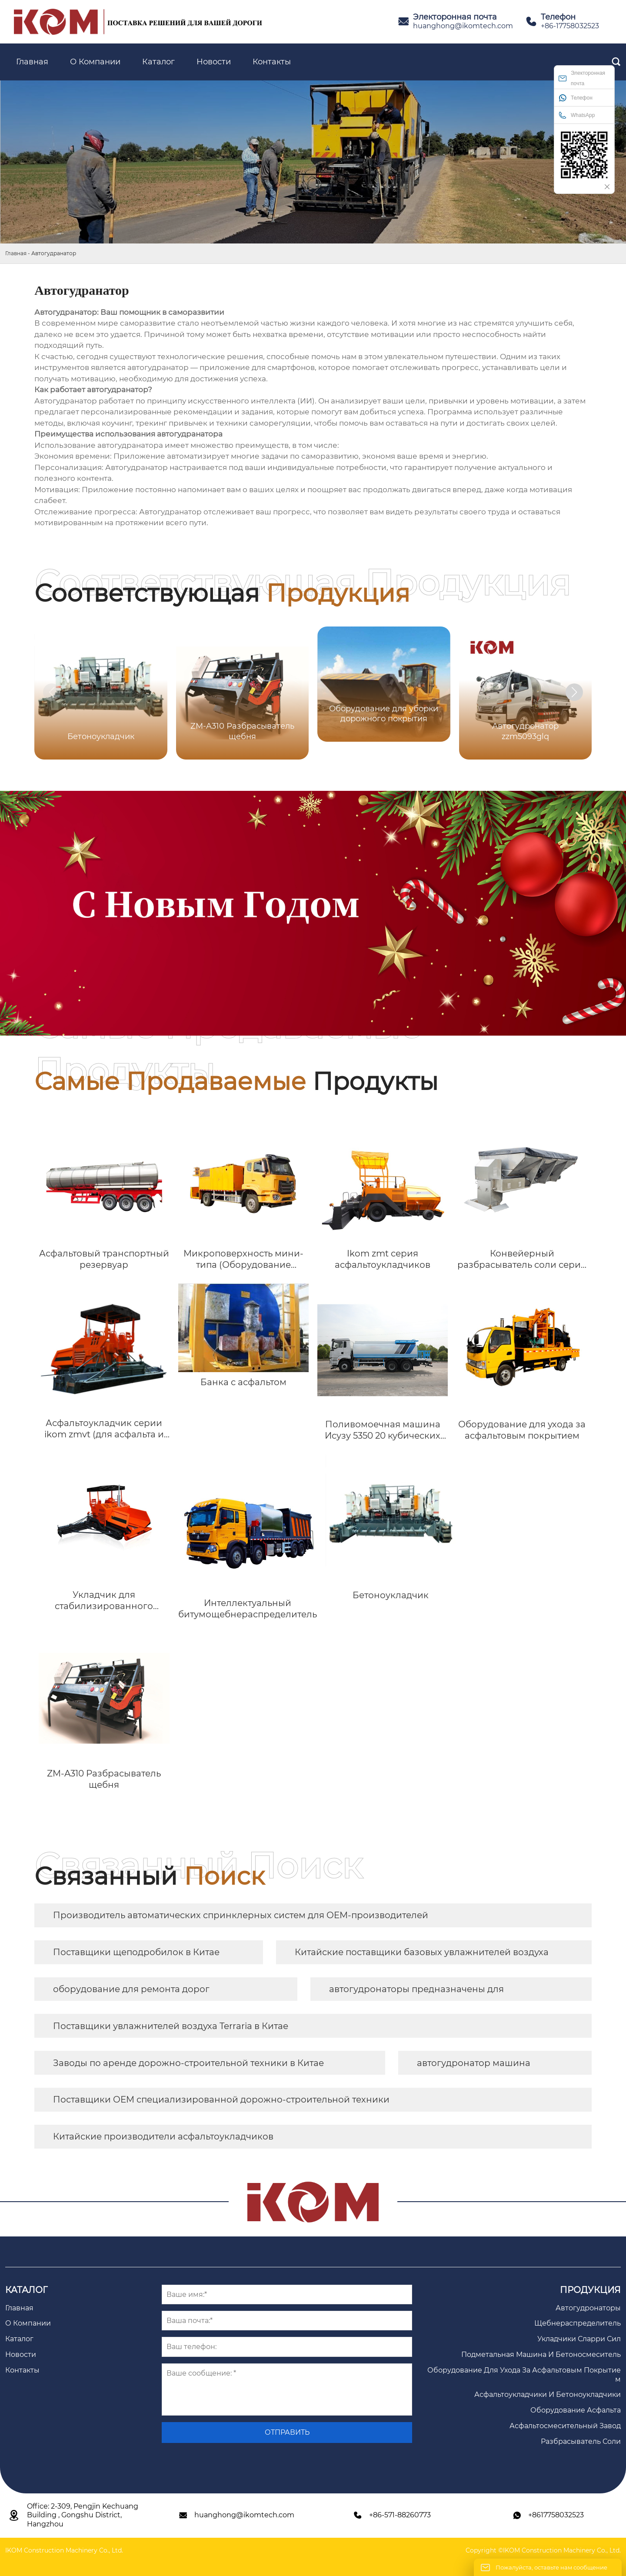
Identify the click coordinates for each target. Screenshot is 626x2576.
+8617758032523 (556, 2515)
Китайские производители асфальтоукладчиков (163, 2136)
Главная (16, 253)
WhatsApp (577, 115)
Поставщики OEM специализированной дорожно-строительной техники (221, 2099)
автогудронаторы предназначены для (416, 1989)
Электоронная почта (582, 78)
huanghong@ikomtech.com (463, 26)
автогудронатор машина (473, 2063)
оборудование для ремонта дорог (131, 1989)
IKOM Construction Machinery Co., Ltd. (64, 2550)
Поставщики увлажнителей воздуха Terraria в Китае (170, 2026)
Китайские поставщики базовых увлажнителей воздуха (422, 1952)
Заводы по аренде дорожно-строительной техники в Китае (188, 2063)
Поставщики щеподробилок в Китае (136, 1952)
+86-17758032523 (570, 26)
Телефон (576, 97)
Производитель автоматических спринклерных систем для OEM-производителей (240, 1915)
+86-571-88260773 (400, 2515)
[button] (574, 692)
